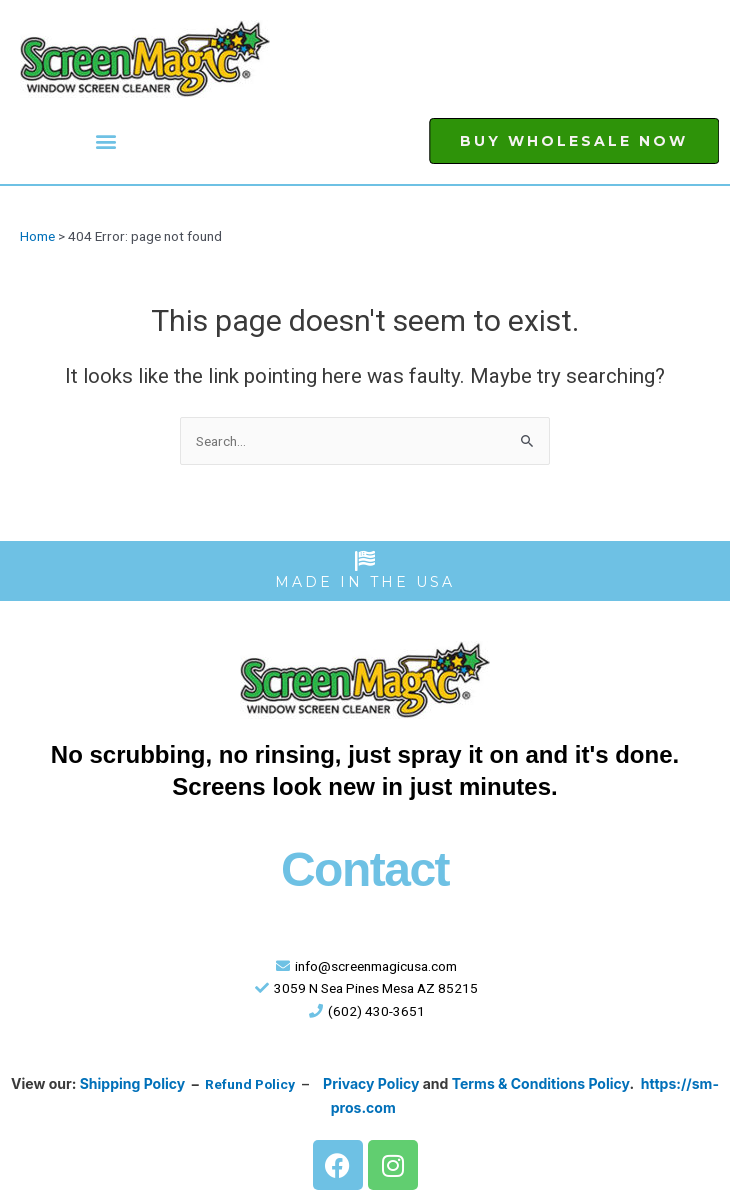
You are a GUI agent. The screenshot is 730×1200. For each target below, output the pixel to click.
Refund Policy (250, 1084)
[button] (106, 141)
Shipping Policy (133, 1083)
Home (37, 236)
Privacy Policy (371, 1083)
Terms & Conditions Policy (541, 1083)
